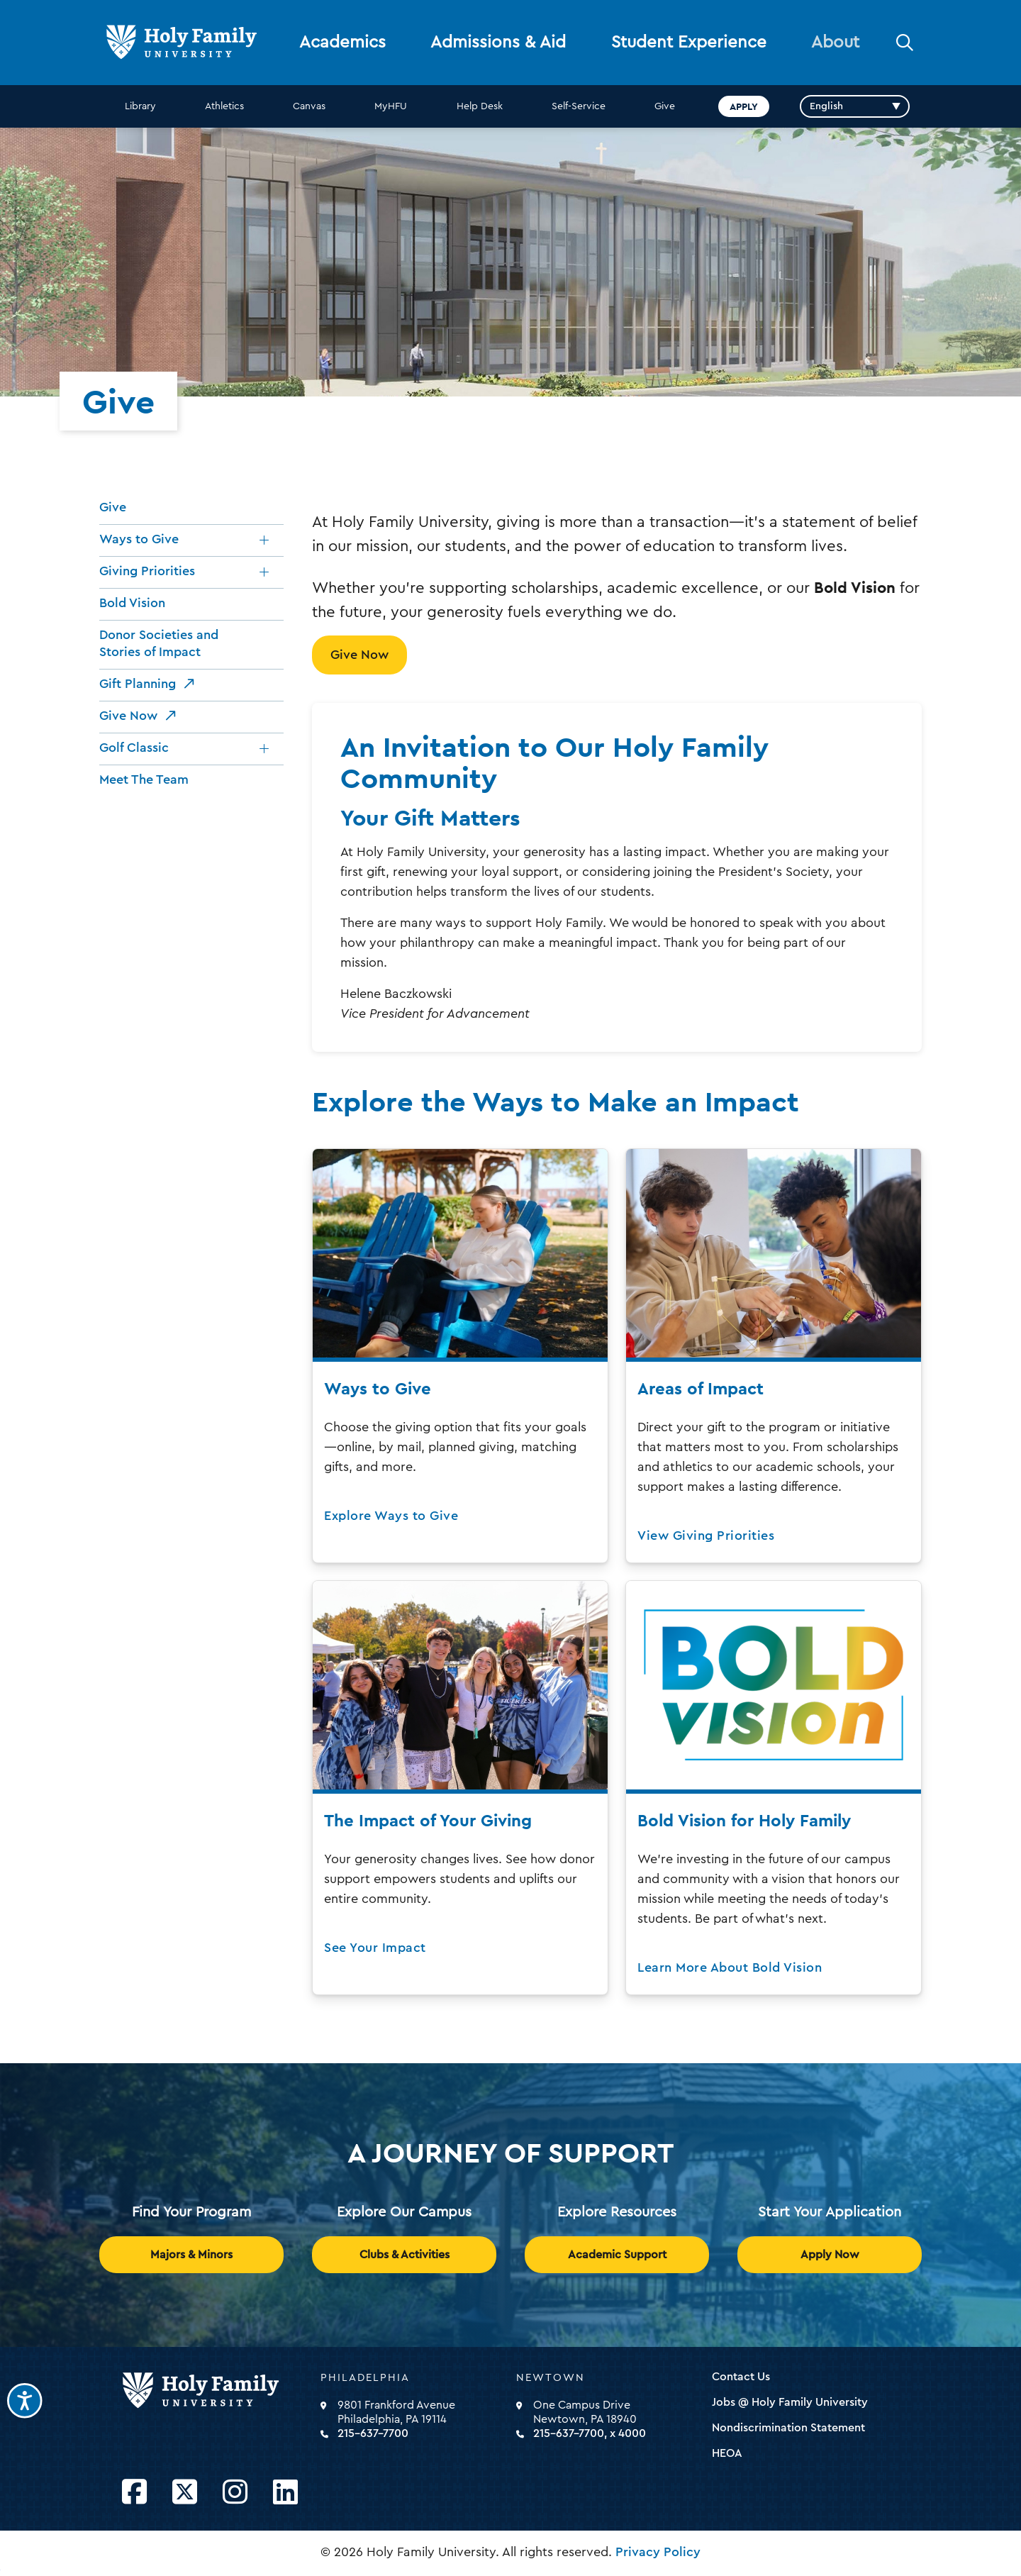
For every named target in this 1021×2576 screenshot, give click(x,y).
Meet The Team (144, 779)
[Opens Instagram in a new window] (235, 2492)
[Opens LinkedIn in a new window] (285, 2492)
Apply (744, 106)
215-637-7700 (372, 2433)
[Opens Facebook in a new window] (134, 2492)
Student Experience (688, 42)
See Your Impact (375, 1947)
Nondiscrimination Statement (788, 2427)
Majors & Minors (191, 2254)
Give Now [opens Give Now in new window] (128, 715)
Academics (342, 42)
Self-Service (579, 106)
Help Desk (480, 106)
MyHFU (390, 106)
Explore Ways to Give (391, 1515)
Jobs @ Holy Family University (790, 2402)
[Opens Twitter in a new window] (184, 2492)
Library (140, 106)
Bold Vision (132, 602)
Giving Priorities (147, 571)
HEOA (727, 2453)
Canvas (309, 106)
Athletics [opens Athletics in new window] (224, 106)
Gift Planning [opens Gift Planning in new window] (137, 683)
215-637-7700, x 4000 (589, 2433)
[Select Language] (855, 106)
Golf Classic (134, 747)
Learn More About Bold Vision (729, 1967)
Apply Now (829, 2254)
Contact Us (741, 2376)
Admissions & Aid (498, 42)
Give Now (359, 654)
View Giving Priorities (705, 1535)
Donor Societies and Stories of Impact (158, 643)
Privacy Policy (658, 2552)
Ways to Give (139, 539)
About (835, 42)
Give (664, 106)
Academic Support (617, 2254)
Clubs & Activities (404, 2254)
